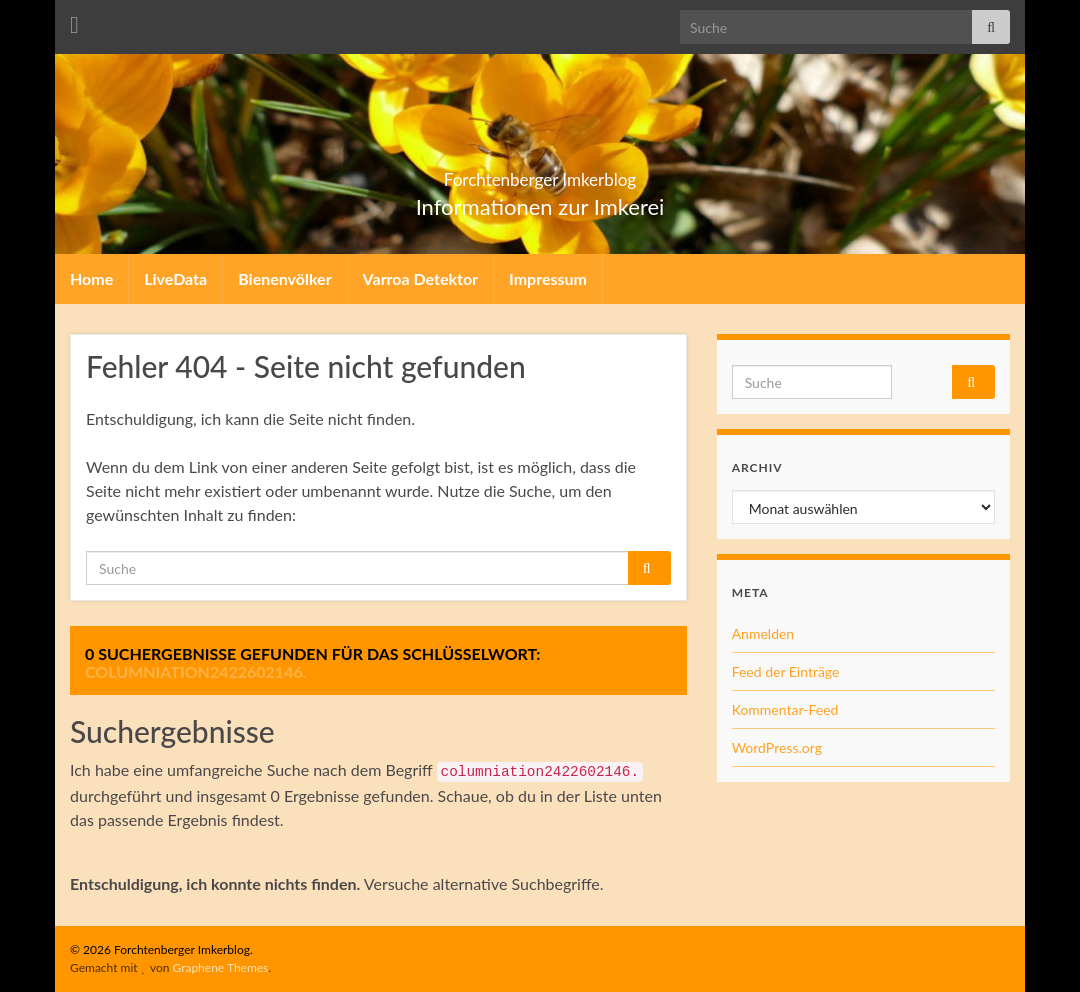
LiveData (175, 278)
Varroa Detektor (420, 278)
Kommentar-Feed (785, 709)
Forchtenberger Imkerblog (540, 173)
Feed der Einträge (786, 671)
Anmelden (763, 633)
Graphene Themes (220, 967)
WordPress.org (777, 747)
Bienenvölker (284, 278)
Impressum (548, 278)
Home (91, 278)
